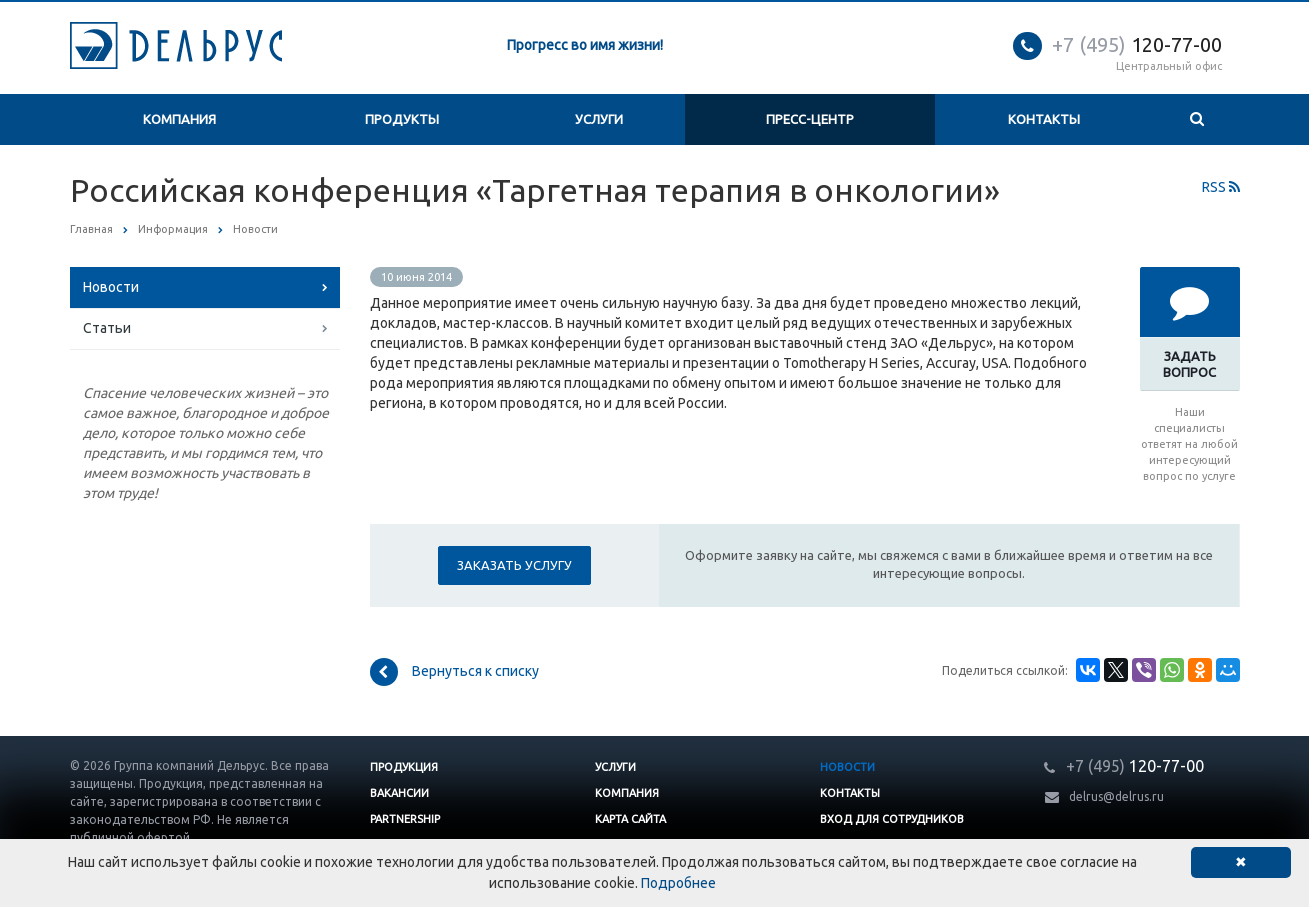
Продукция (404, 767)
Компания (179, 119)
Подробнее (678, 883)
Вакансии (399, 793)
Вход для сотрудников (892, 819)
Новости (111, 287)
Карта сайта (630, 819)
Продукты (402, 119)
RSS (1221, 187)
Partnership (405, 819)
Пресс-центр (810, 119)
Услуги (599, 119)
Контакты (1044, 119)
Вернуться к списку (454, 672)
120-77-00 (1137, 44)
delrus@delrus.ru (1116, 796)
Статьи (107, 328)
